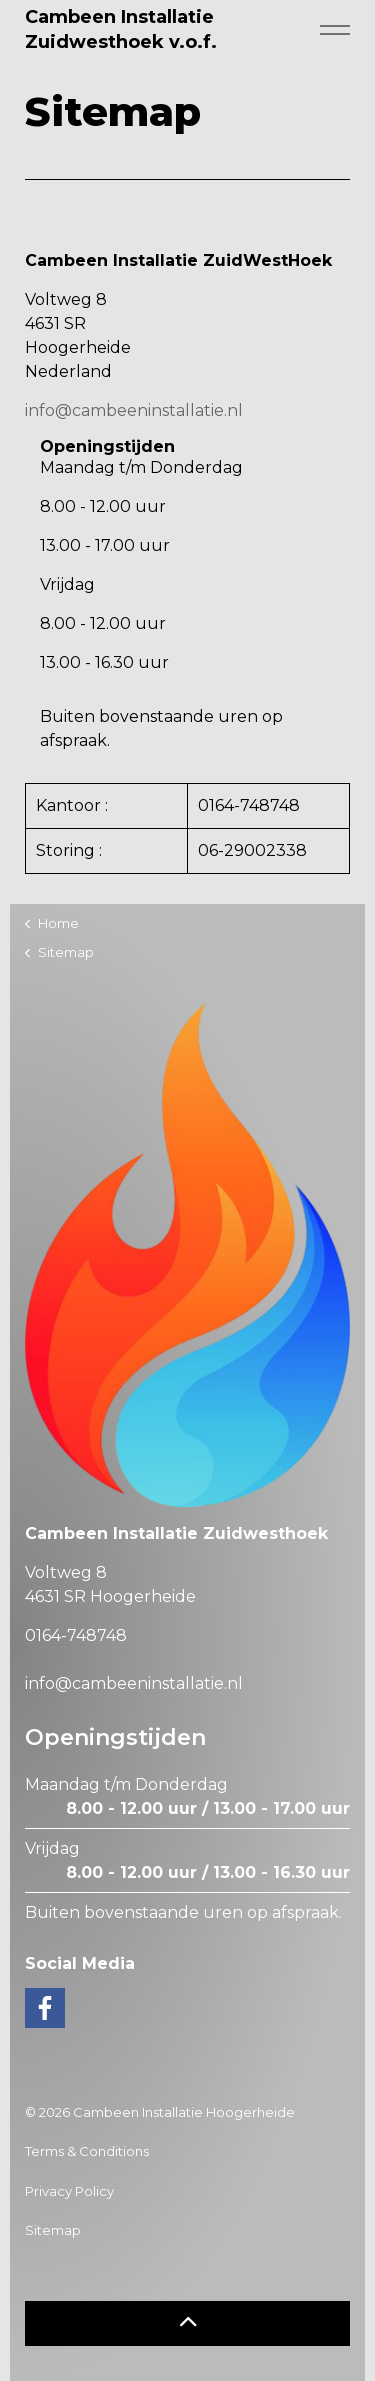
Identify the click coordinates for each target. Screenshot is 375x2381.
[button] (187, 2323)
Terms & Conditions (87, 2151)
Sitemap (53, 2230)
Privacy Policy (69, 2191)
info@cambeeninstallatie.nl (134, 410)
